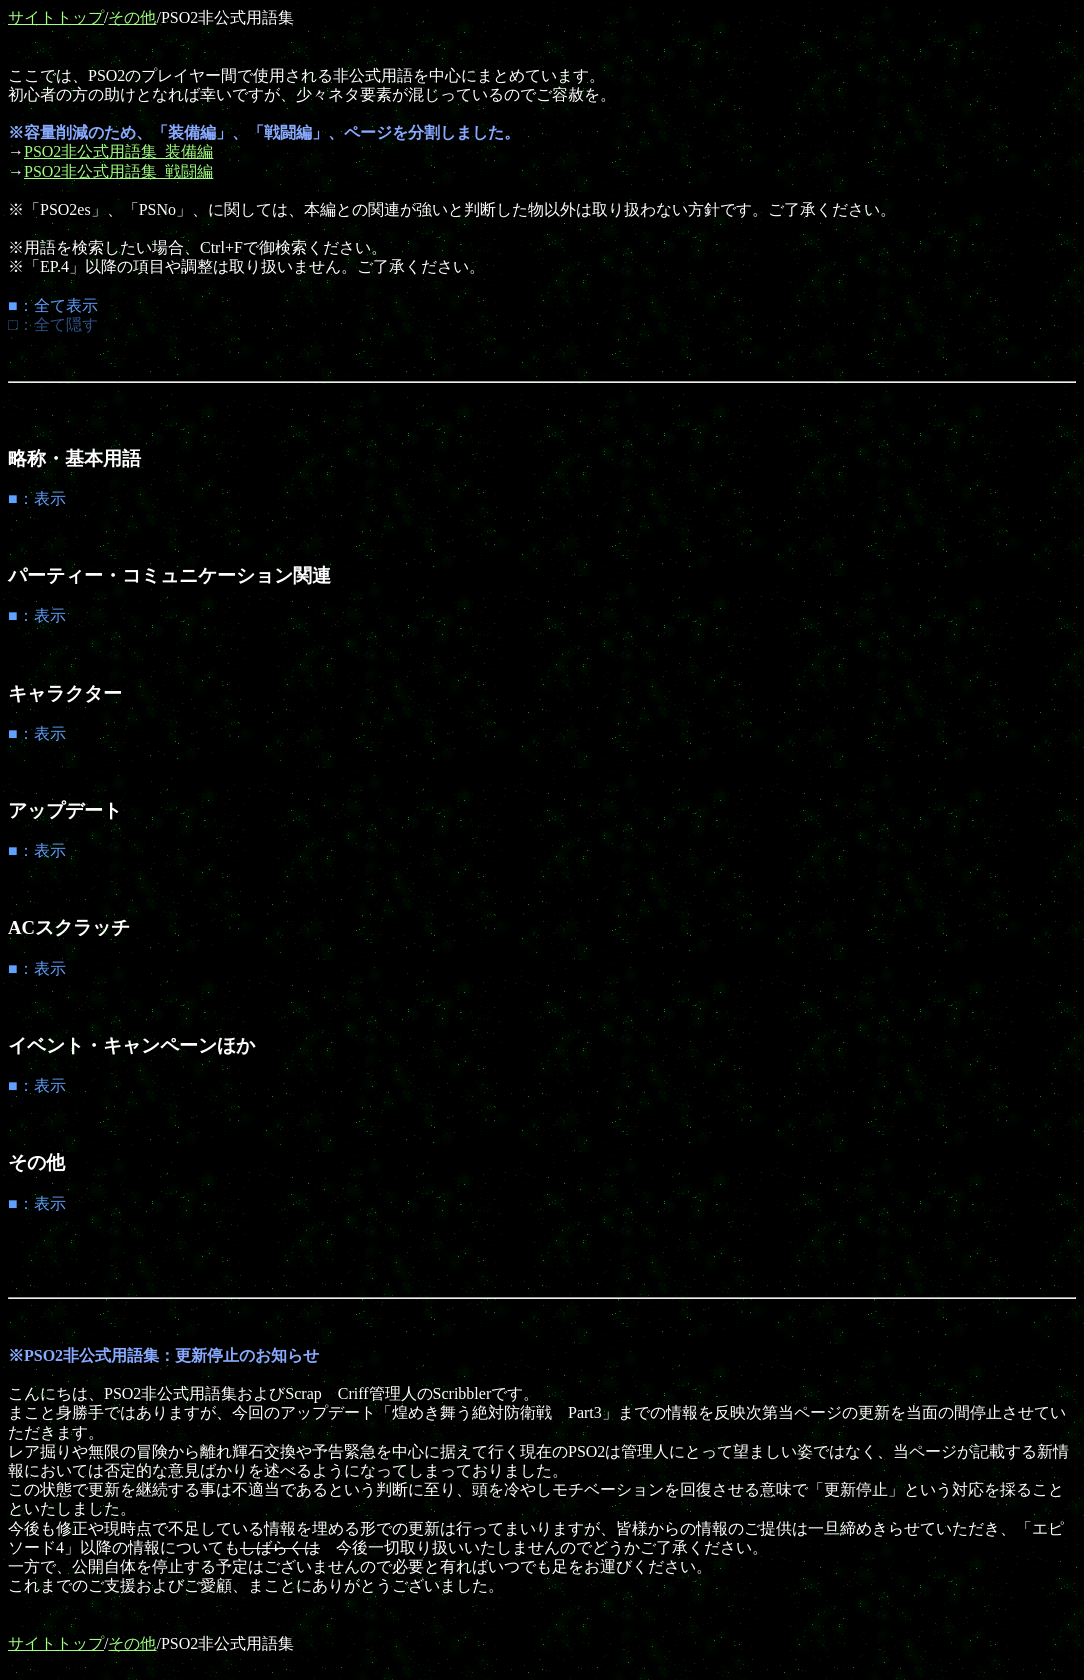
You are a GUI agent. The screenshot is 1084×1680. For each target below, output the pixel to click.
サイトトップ (56, 17)
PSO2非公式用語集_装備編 (118, 151)
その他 (132, 17)
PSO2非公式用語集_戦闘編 (118, 171)
